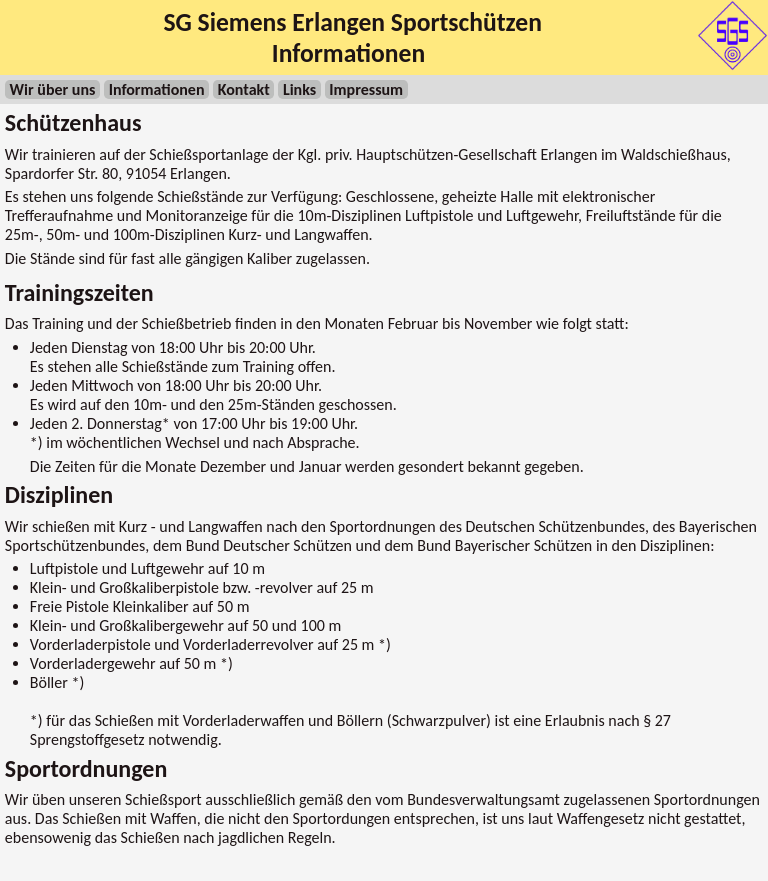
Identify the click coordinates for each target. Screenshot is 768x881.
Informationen (157, 89)
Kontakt (244, 89)
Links (299, 89)
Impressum (366, 89)
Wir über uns (53, 89)
